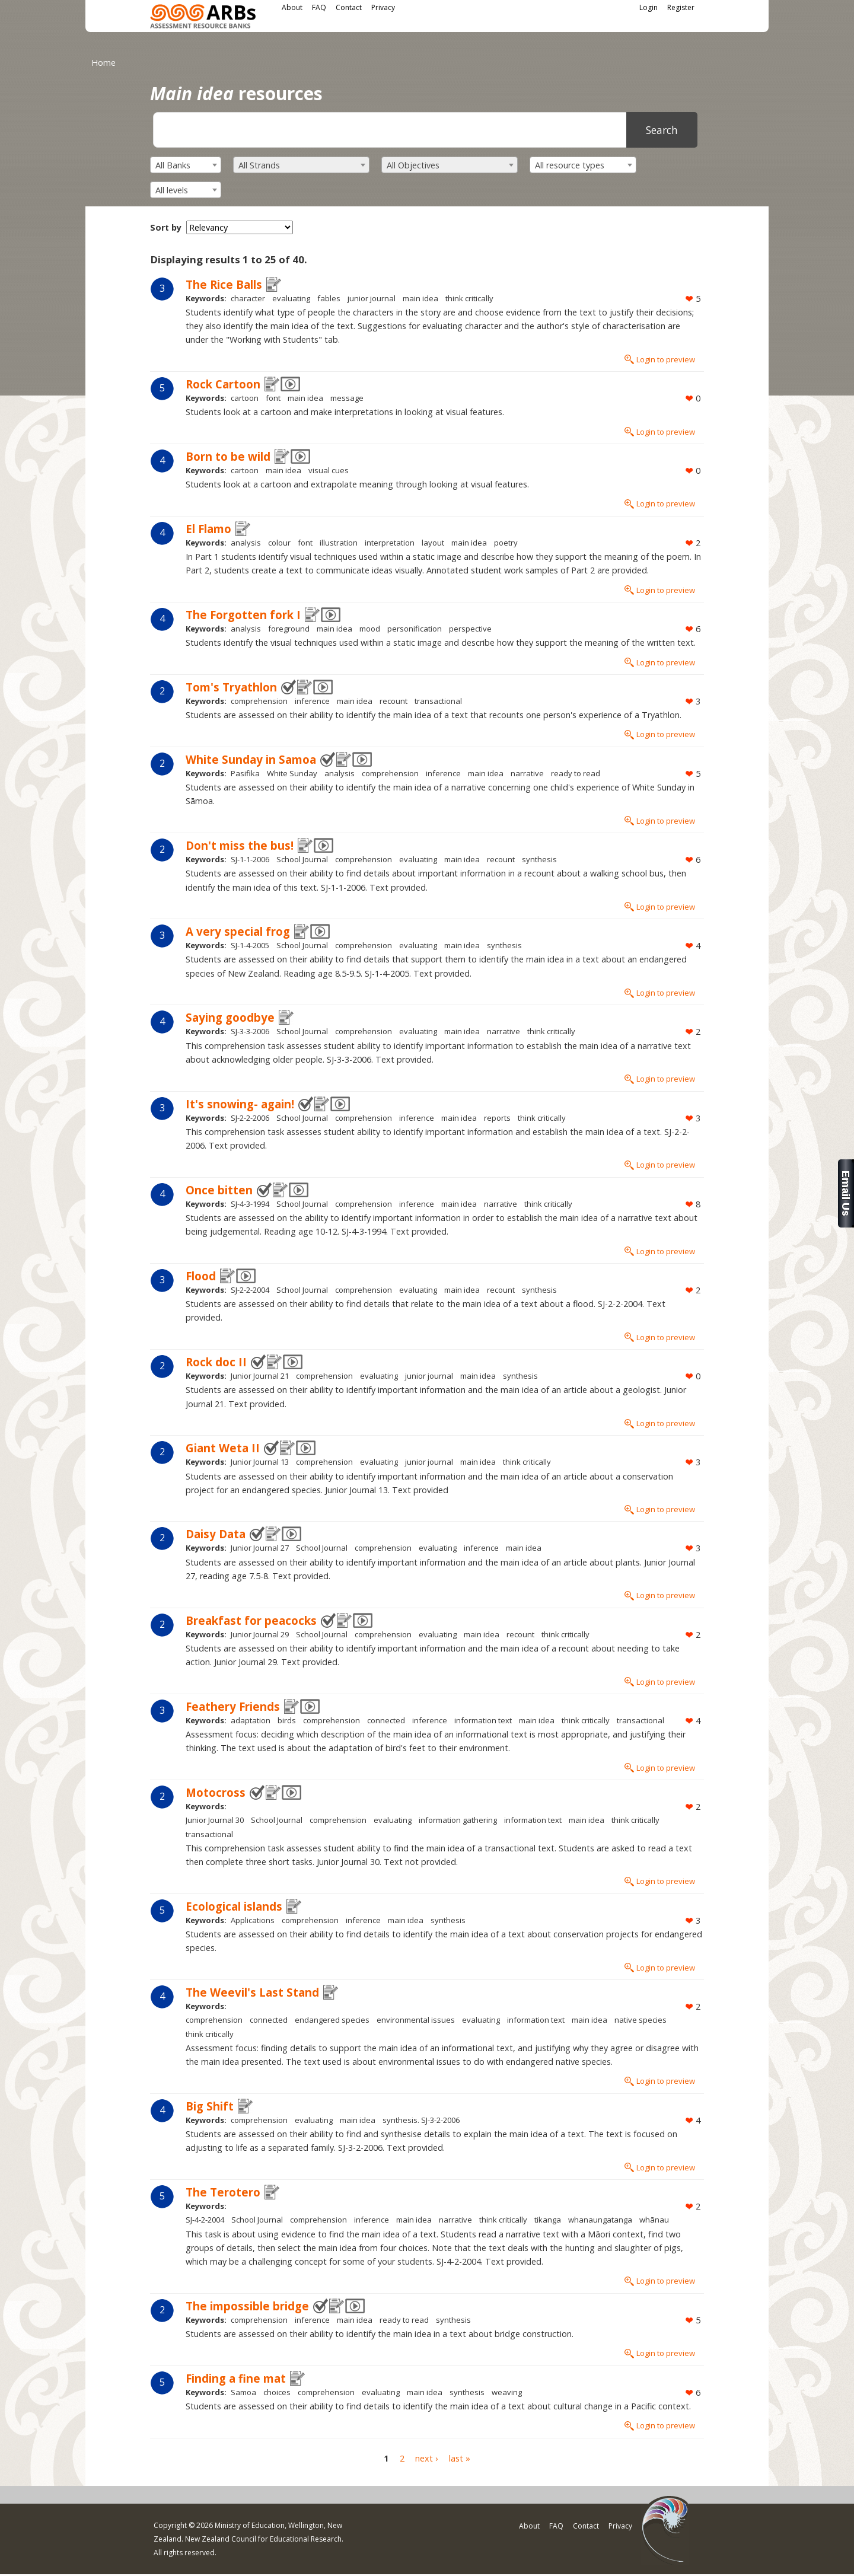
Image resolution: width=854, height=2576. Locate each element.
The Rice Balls (224, 284)
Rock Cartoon (223, 384)
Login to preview (665, 359)
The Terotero (223, 2192)
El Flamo (208, 528)
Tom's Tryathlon (231, 687)
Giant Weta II (223, 1447)
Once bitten (219, 1189)
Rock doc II (216, 1361)
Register (680, 7)
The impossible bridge (247, 2305)
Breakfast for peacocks (251, 1620)
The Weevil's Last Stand (252, 1992)
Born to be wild (228, 456)
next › (426, 2458)
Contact (349, 7)
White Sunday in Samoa (251, 759)
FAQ (319, 7)
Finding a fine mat (236, 2378)
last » (459, 2458)
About (292, 7)
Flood (201, 1275)
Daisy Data (216, 1533)
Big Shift (210, 2106)
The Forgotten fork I (243, 614)
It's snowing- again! (240, 1103)
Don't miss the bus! (240, 845)
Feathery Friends (233, 1706)
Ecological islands (234, 1906)
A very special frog (238, 931)
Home (103, 62)
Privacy (383, 7)
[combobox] (185, 165)
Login (648, 7)
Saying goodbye (230, 1017)
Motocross (216, 1792)
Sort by (165, 227)
